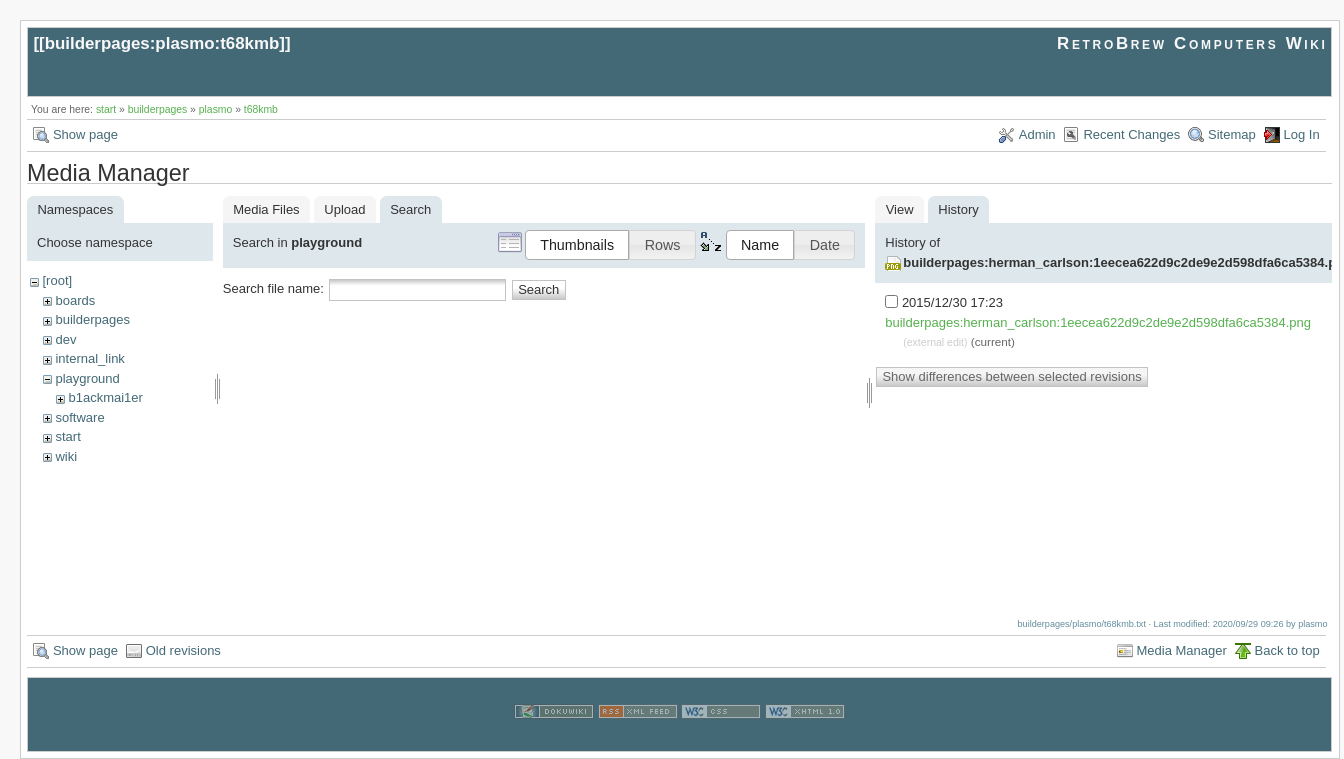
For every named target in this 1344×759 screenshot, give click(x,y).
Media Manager (1182, 650)
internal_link (89, 358)
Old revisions (183, 650)
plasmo (216, 109)
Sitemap (1232, 134)
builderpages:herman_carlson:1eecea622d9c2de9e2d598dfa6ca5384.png (1098, 322)
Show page (85, 134)
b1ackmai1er (105, 397)
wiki (66, 456)
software (79, 417)
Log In (1302, 134)
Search (538, 289)
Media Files (266, 209)
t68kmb (261, 109)
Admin (1037, 134)
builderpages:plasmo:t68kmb (162, 43)
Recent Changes (1131, 134)
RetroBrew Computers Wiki (1192, 43)
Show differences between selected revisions (1011, 376)
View (900, 209)
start (106, 109)
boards (75, 300)
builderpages (158, 109)
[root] (57, 280)
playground (87, 378)
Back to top (1287, 650)
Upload (344, 209)
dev (65, 339)
